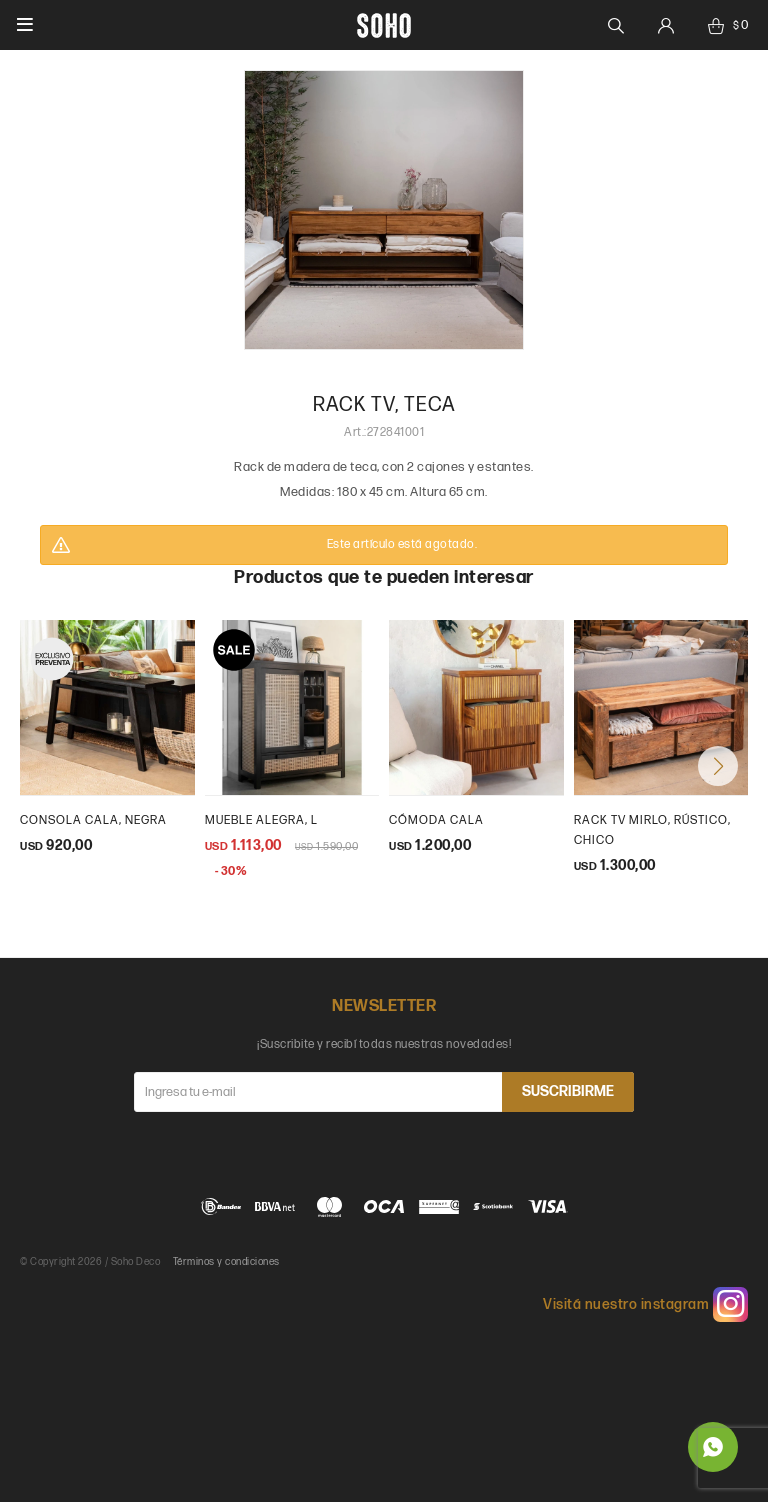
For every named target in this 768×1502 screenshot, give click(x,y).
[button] (718, 766)
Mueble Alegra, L (261, 820)
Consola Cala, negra (93, 820)
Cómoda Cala (436, 820)
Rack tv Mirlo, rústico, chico (652, 830)
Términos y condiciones (226, 1262)
